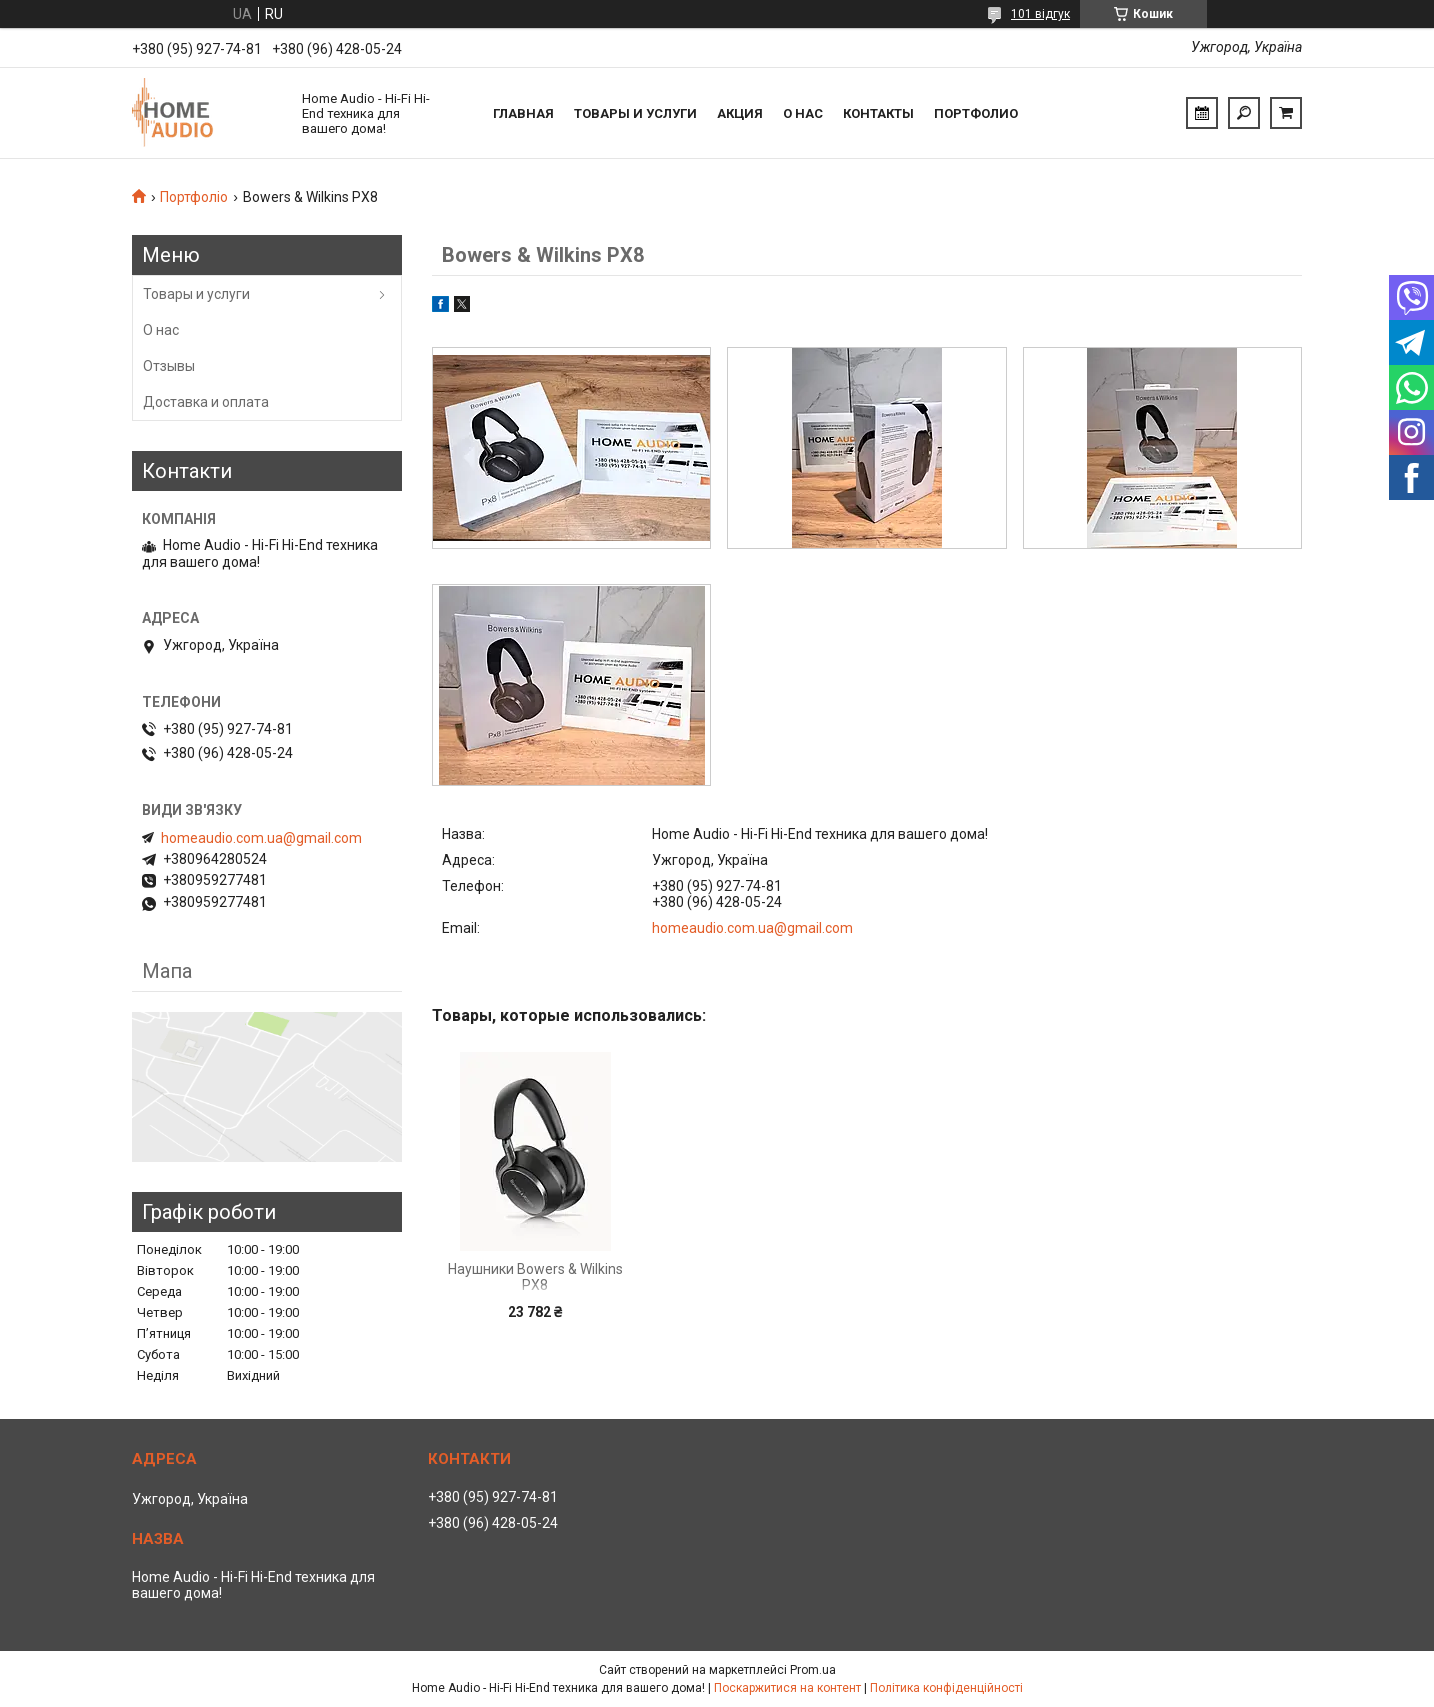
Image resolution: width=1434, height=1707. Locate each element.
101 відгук (1040, 14)
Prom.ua (813, 1670)
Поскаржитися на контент (787, 1688)
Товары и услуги (635, 113)
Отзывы (169, 366)
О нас (803, 113)
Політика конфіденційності (946, 1688)
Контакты (878, 113)
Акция (740, 113)
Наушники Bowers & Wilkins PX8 (535, 1277)
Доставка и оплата (206, 402)
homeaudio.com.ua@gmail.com (752, 928)
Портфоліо (194, 197)
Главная (523, 113)
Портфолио (976, 113)
